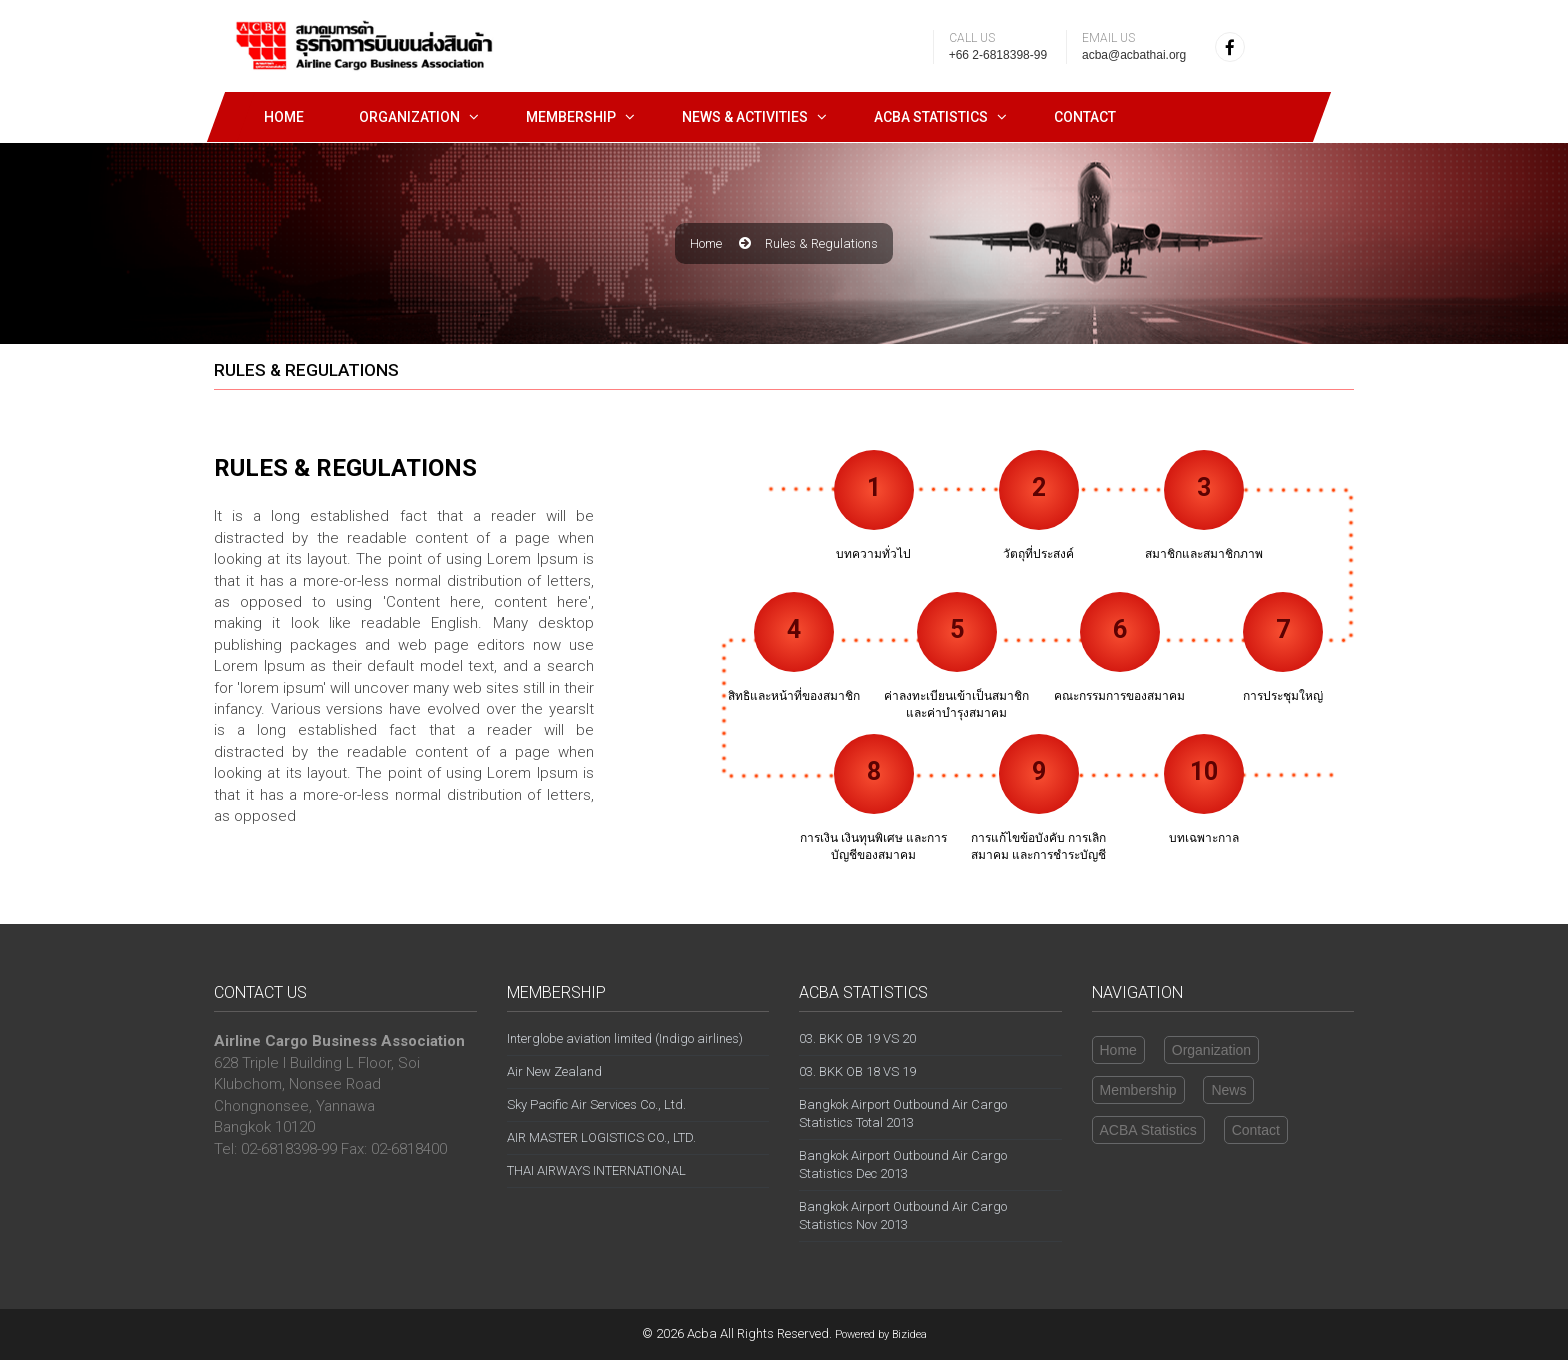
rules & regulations (821, 243)
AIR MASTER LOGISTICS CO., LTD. (601, 1137)
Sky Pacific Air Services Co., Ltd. (596, 1104)
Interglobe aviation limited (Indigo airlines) (625, 1038)
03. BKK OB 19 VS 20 (857, 1038)
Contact (1085, 117)
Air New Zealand (554, 1071)
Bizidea (909, 1334)
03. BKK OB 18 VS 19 (857, 1071)
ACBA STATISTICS (931, 117)
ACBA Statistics (1148, 1130)
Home (284, 117)
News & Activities (745, 117)
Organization (409, 117)
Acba (702, 1333)
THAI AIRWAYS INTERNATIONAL (596, 1170)
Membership (571, 117)
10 (1204, 771)
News (1228, 1090)
